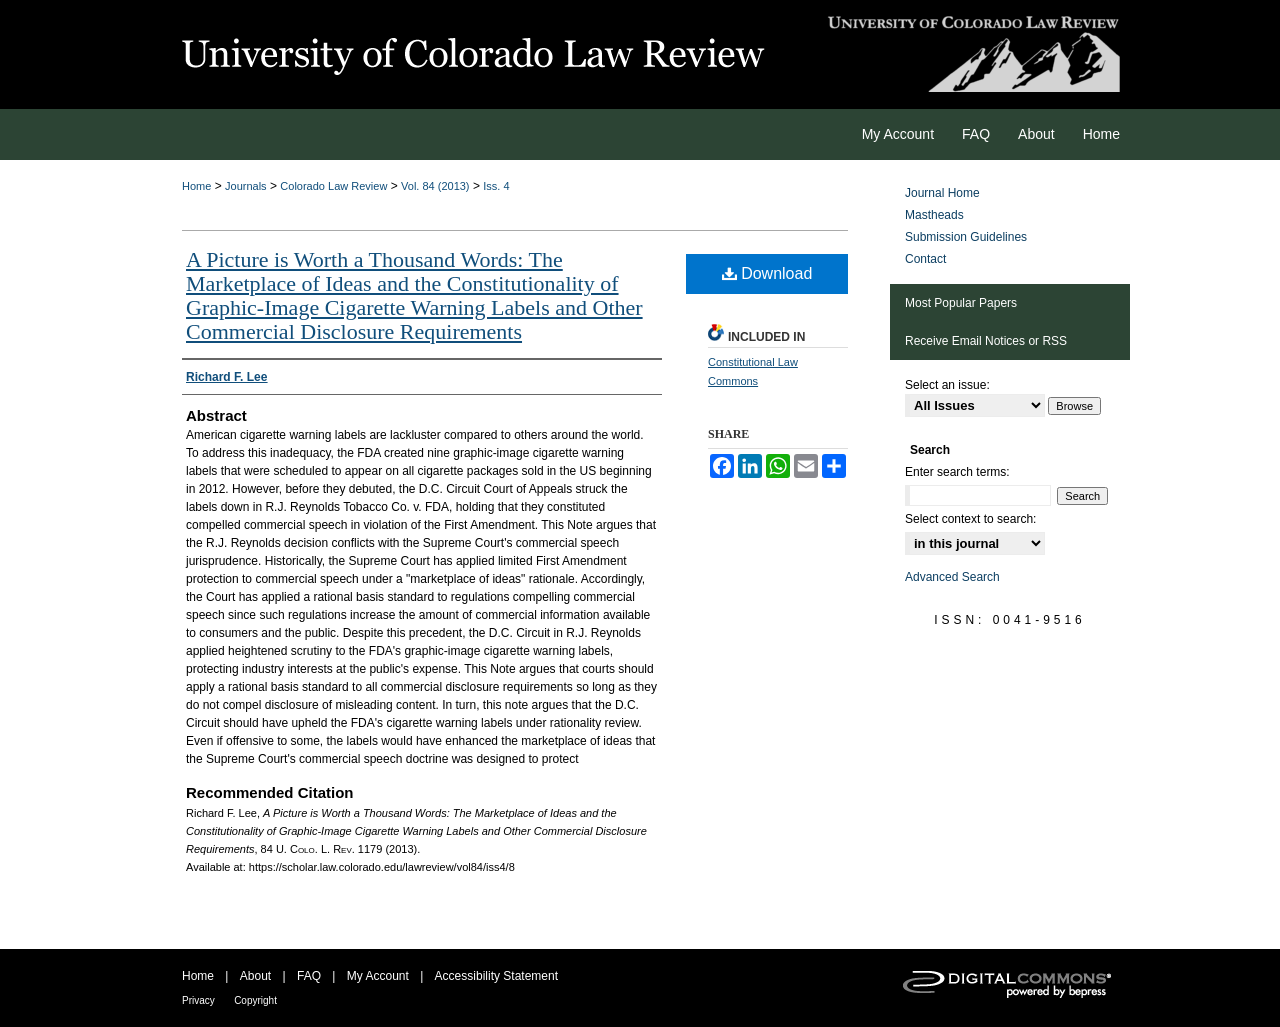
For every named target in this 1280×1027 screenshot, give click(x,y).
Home (196, 186)
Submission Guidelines (966, 237)
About (255, 976)
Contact (925, 259)
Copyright (255, 1000)
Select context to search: (970, 519)
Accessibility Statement (496, 976)
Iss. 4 (496, 186)
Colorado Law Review (333, 186)
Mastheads (934, 215)
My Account (378, 976)
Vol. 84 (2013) (435, 186)
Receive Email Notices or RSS (986, 341)
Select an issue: (947, 385)
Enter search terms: (957, 472)
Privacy (198, 1000)
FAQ (309, 976)
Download (767, 273)
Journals (246, 186)
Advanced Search (952, 577)
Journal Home (942, 193)
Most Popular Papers (961, 303)
